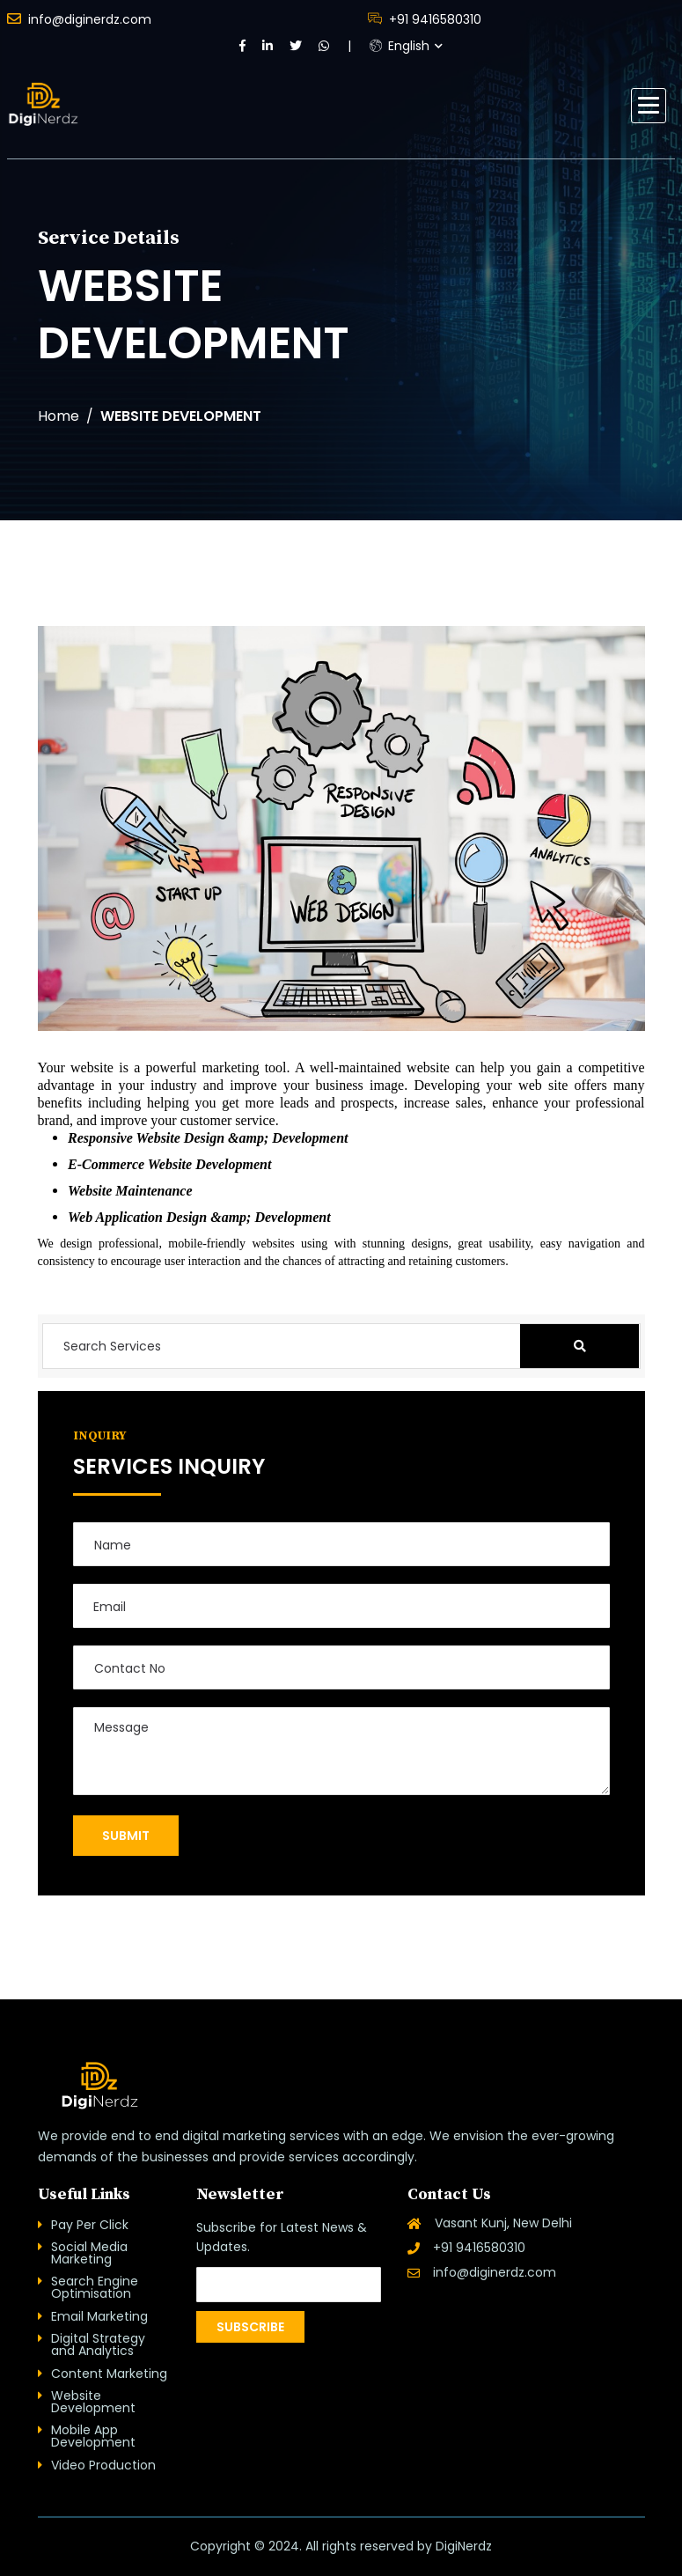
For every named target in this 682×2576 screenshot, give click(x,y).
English (399, 46)
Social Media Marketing (89, 2253)
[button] (648, 105)
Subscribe (250, 2327)
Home (58, 416)
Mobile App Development (93, 2436)
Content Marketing (109, 2373)
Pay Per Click (89, 2225)
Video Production (103, 2465)
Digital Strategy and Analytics (98, 2344)
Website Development (93, 2401)
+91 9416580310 (424, 18)
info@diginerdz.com (79, 18)
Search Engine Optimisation (94, 2287)
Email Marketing (99, 2316)
